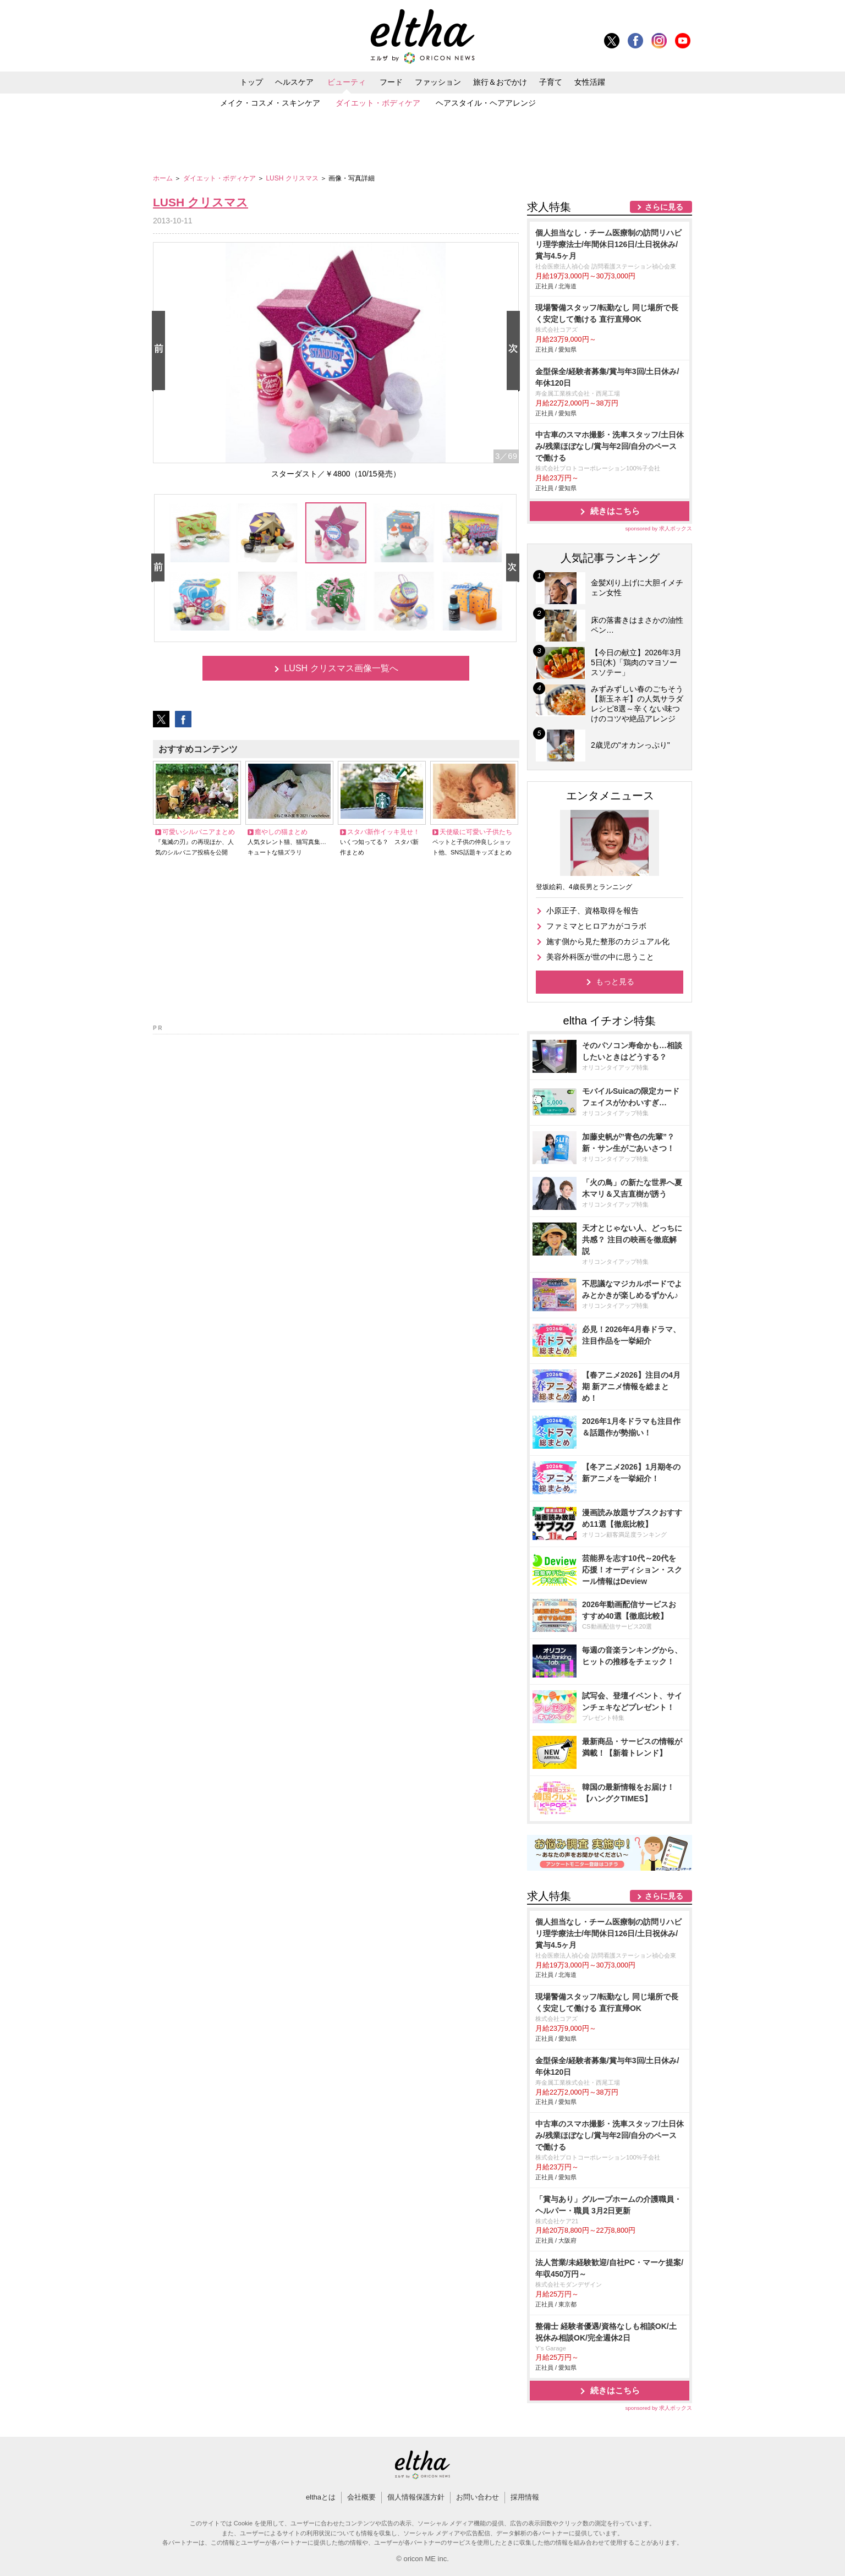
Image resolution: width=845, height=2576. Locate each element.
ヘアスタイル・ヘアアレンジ (486, 102)
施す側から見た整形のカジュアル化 (608, 941)
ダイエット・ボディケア (378, 102)
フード (391, 82)
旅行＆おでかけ (500, 82)
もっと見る (615, 981)
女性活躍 (589, 82)
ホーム (163, 178)
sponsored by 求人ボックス (658, 528)
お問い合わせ (477, 2497)
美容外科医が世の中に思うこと (600, 956)
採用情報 (525, 2497)
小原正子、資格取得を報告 (592, 910)
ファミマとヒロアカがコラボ (596, 926)
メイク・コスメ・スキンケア (270, 102)
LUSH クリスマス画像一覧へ (341, 668)
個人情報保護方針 (416, 2497)
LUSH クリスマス (293, 178)
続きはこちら (615, 511)
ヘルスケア (294, 82)
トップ (251, 82)
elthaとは (321, 2497)
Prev (160, 351)
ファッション (438, 82)
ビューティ (346, 82)
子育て (550, 82)
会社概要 (361, 2497)
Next (515, 351)
